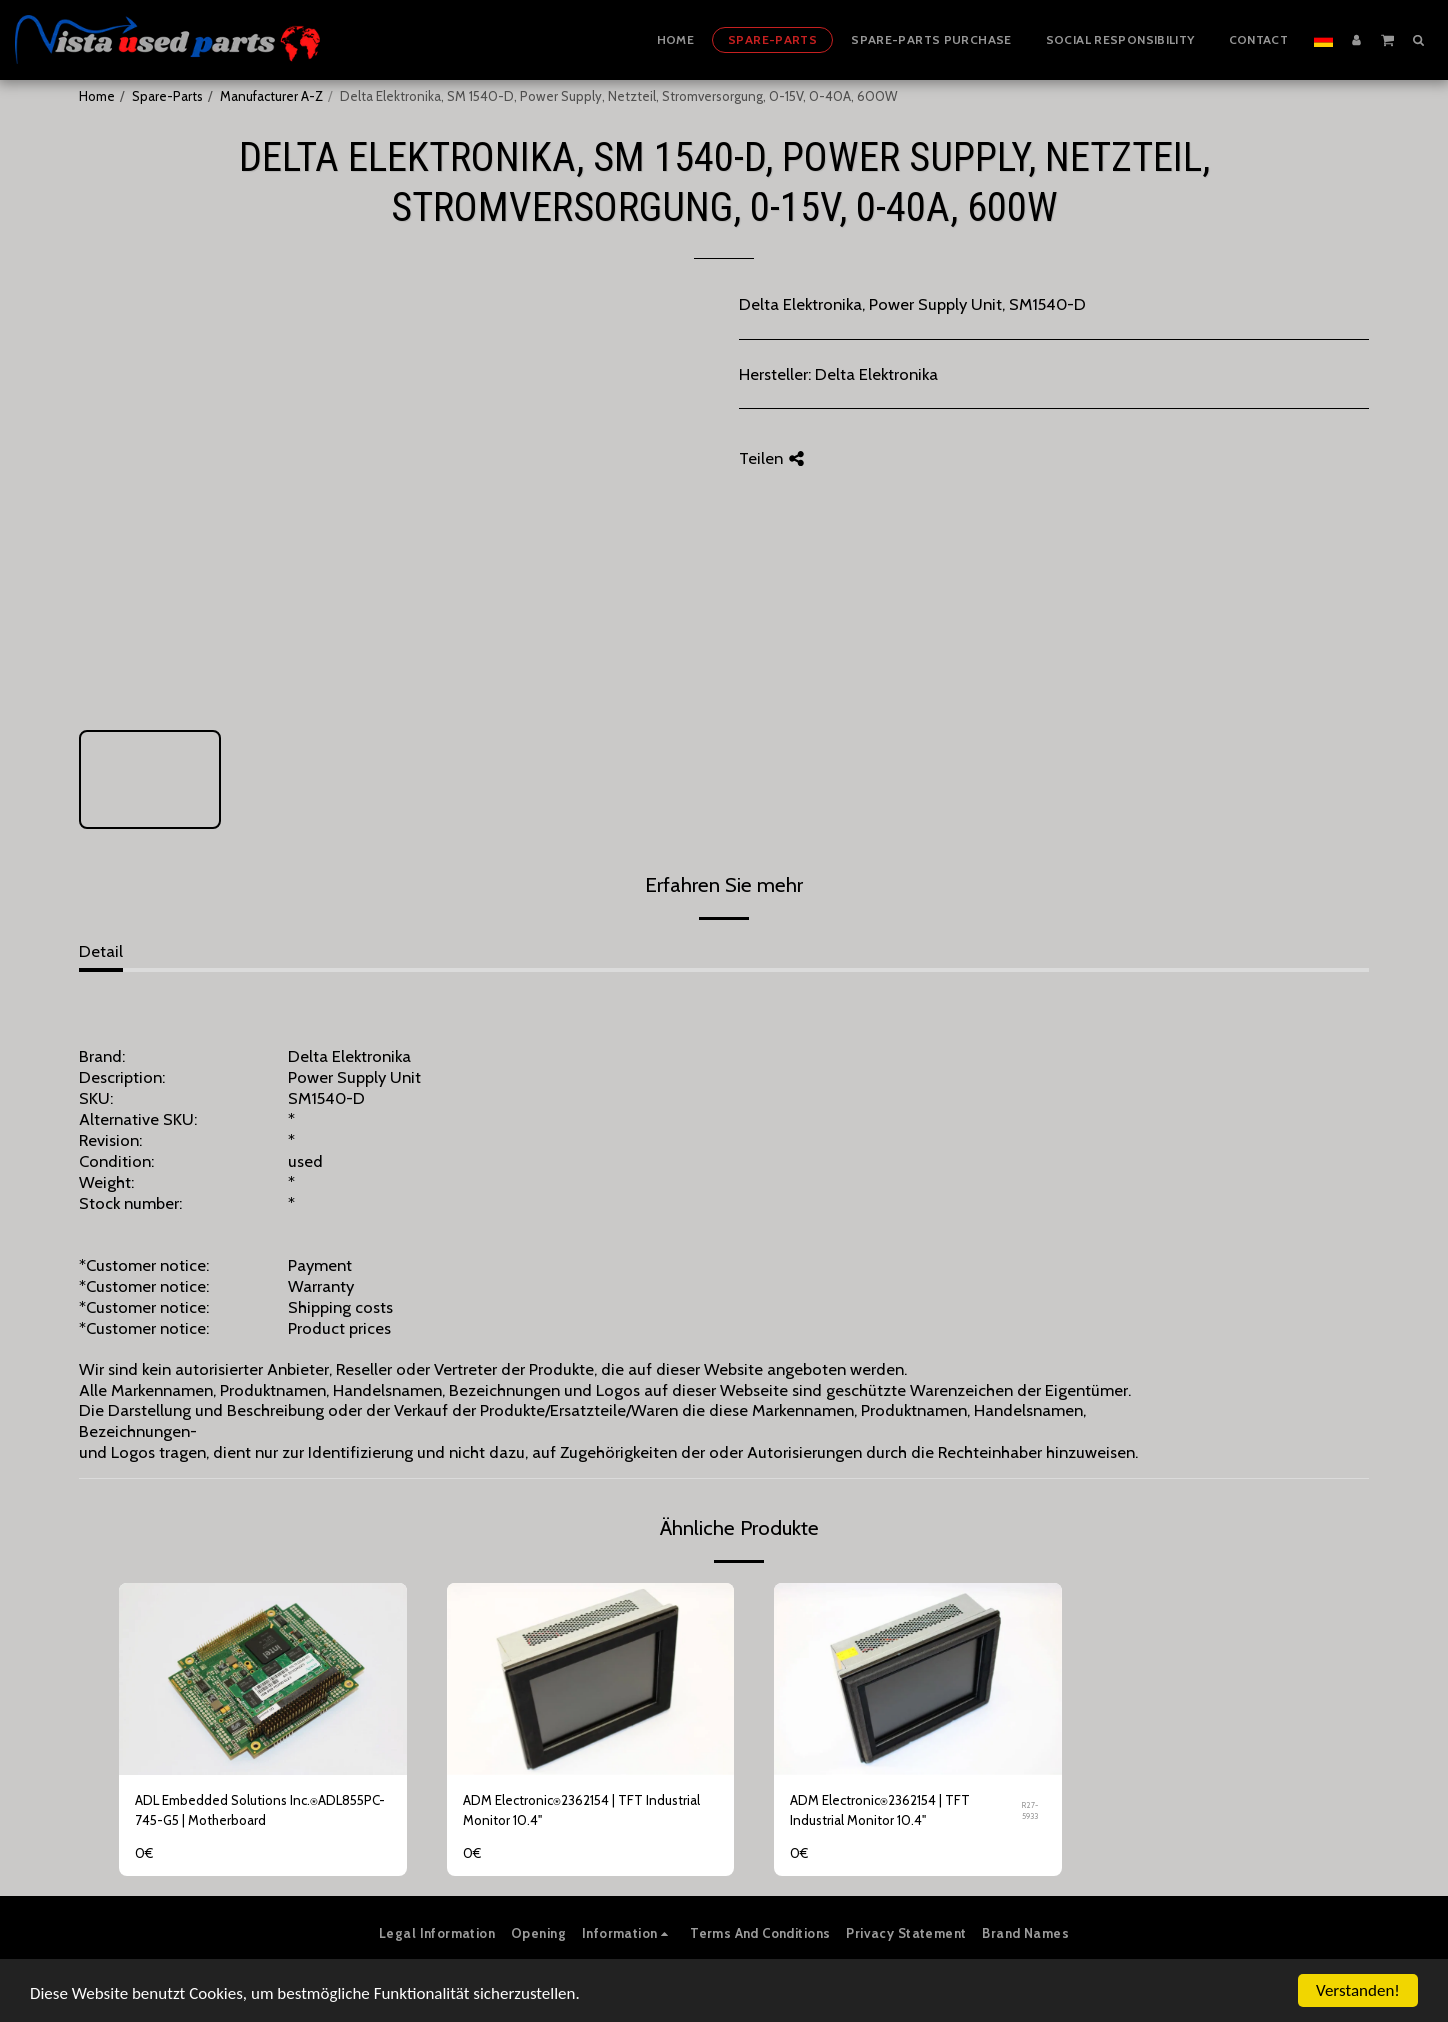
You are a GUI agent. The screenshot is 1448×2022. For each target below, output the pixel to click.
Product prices (339, 1328)
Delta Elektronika (876, 374)
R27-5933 (1030, 1810)
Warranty (321, 1286)
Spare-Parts (167, 96)
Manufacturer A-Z (271, 96)
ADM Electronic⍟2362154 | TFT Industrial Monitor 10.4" (581, 1810)
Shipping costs (340, 1307)
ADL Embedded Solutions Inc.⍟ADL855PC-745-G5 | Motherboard (260, 1810)
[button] (1387, 39)
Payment (320, 1265)
